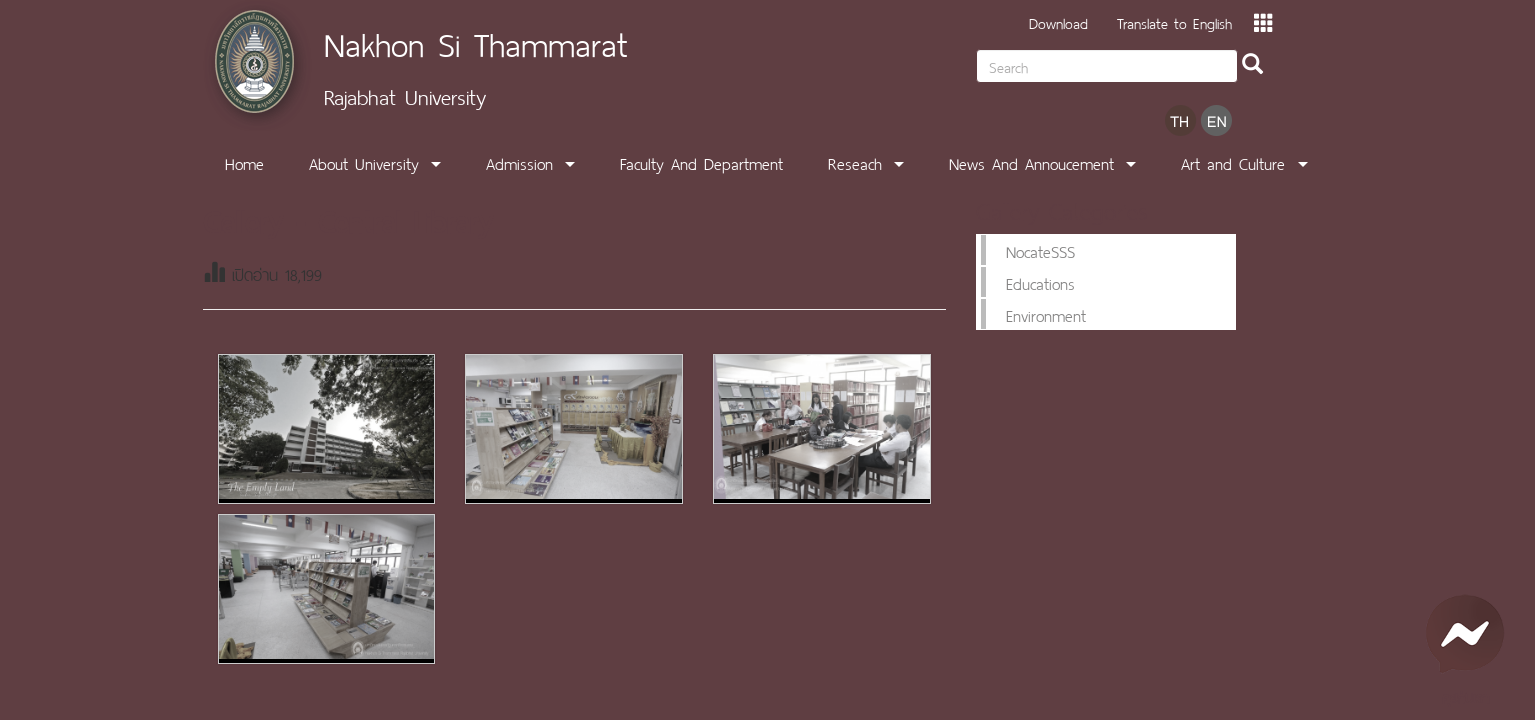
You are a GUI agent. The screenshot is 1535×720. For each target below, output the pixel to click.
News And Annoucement (1031, 162)
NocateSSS (1040, 250)
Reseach (855, 162)
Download (1058, 21)
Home (244, 162)
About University (364, 162)
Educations (1040, 282)
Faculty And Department (701, 162)
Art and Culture (1233, 162)
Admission (519, 162)
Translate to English (1174, 21)
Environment (1046, 314)
